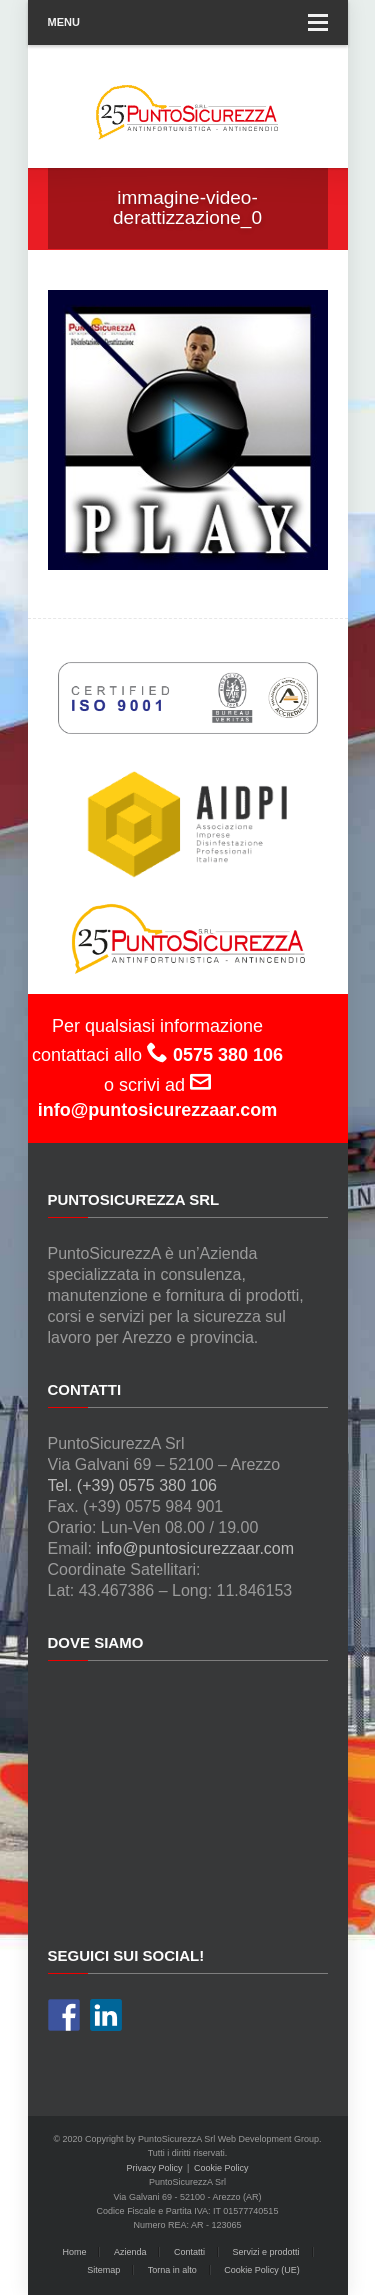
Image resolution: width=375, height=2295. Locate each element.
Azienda (130, 2252)
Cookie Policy (221, 2168)
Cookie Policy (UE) (262, 2270)
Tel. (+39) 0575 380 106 (132, 1485)
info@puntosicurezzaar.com (195, 1548)
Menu (188, 22)
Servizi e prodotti (266, 2252)
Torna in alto (172, 2270)
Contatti (189, 2252)
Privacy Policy (155, 2168)
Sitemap (103, 2270)
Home (74, 2252)
